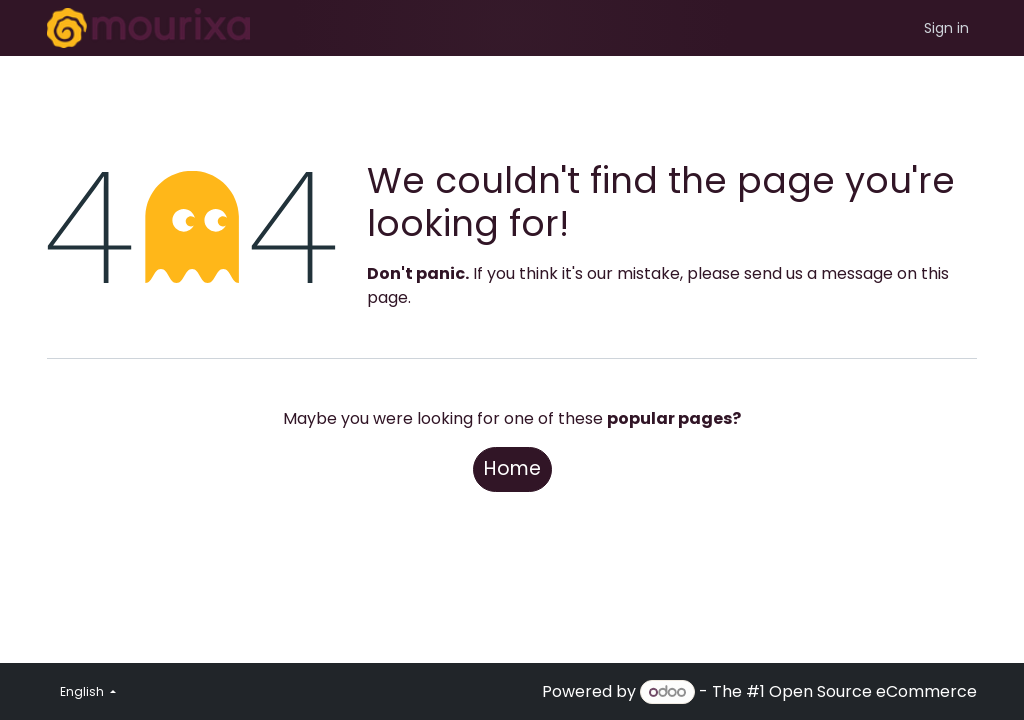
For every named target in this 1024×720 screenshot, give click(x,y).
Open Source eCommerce (873, 691)
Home (512, 468)
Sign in (946, 28)
